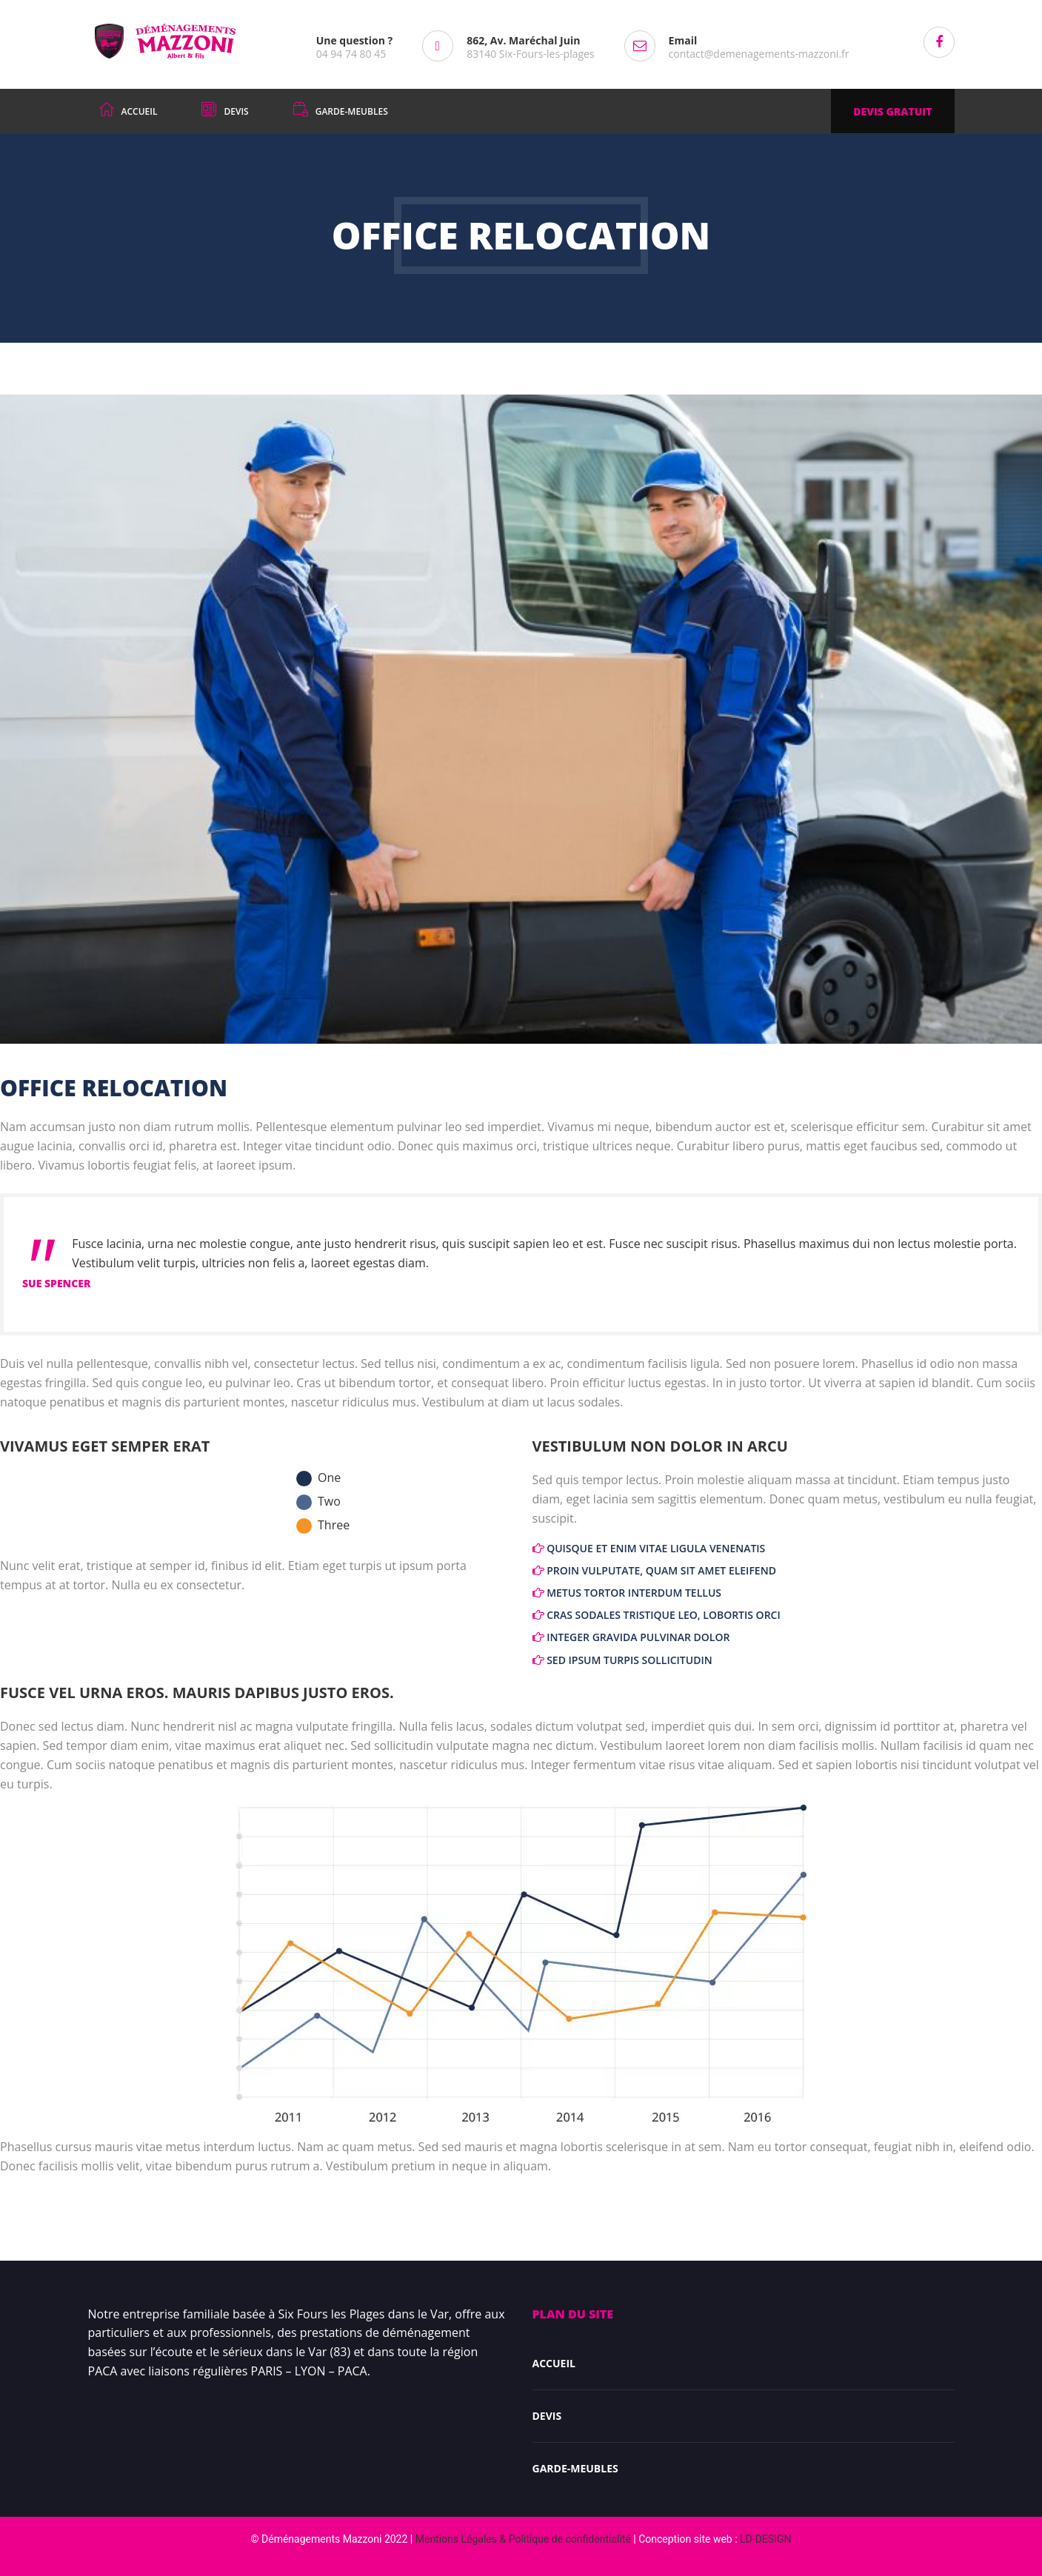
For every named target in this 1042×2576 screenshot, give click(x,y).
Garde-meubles (575, 2468)
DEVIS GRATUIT (892, 111)
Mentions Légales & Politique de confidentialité (523, 2539)
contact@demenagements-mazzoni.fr (759, 54)
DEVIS (547, 2416)
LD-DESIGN (765, 2539)
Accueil (553, 2363)
